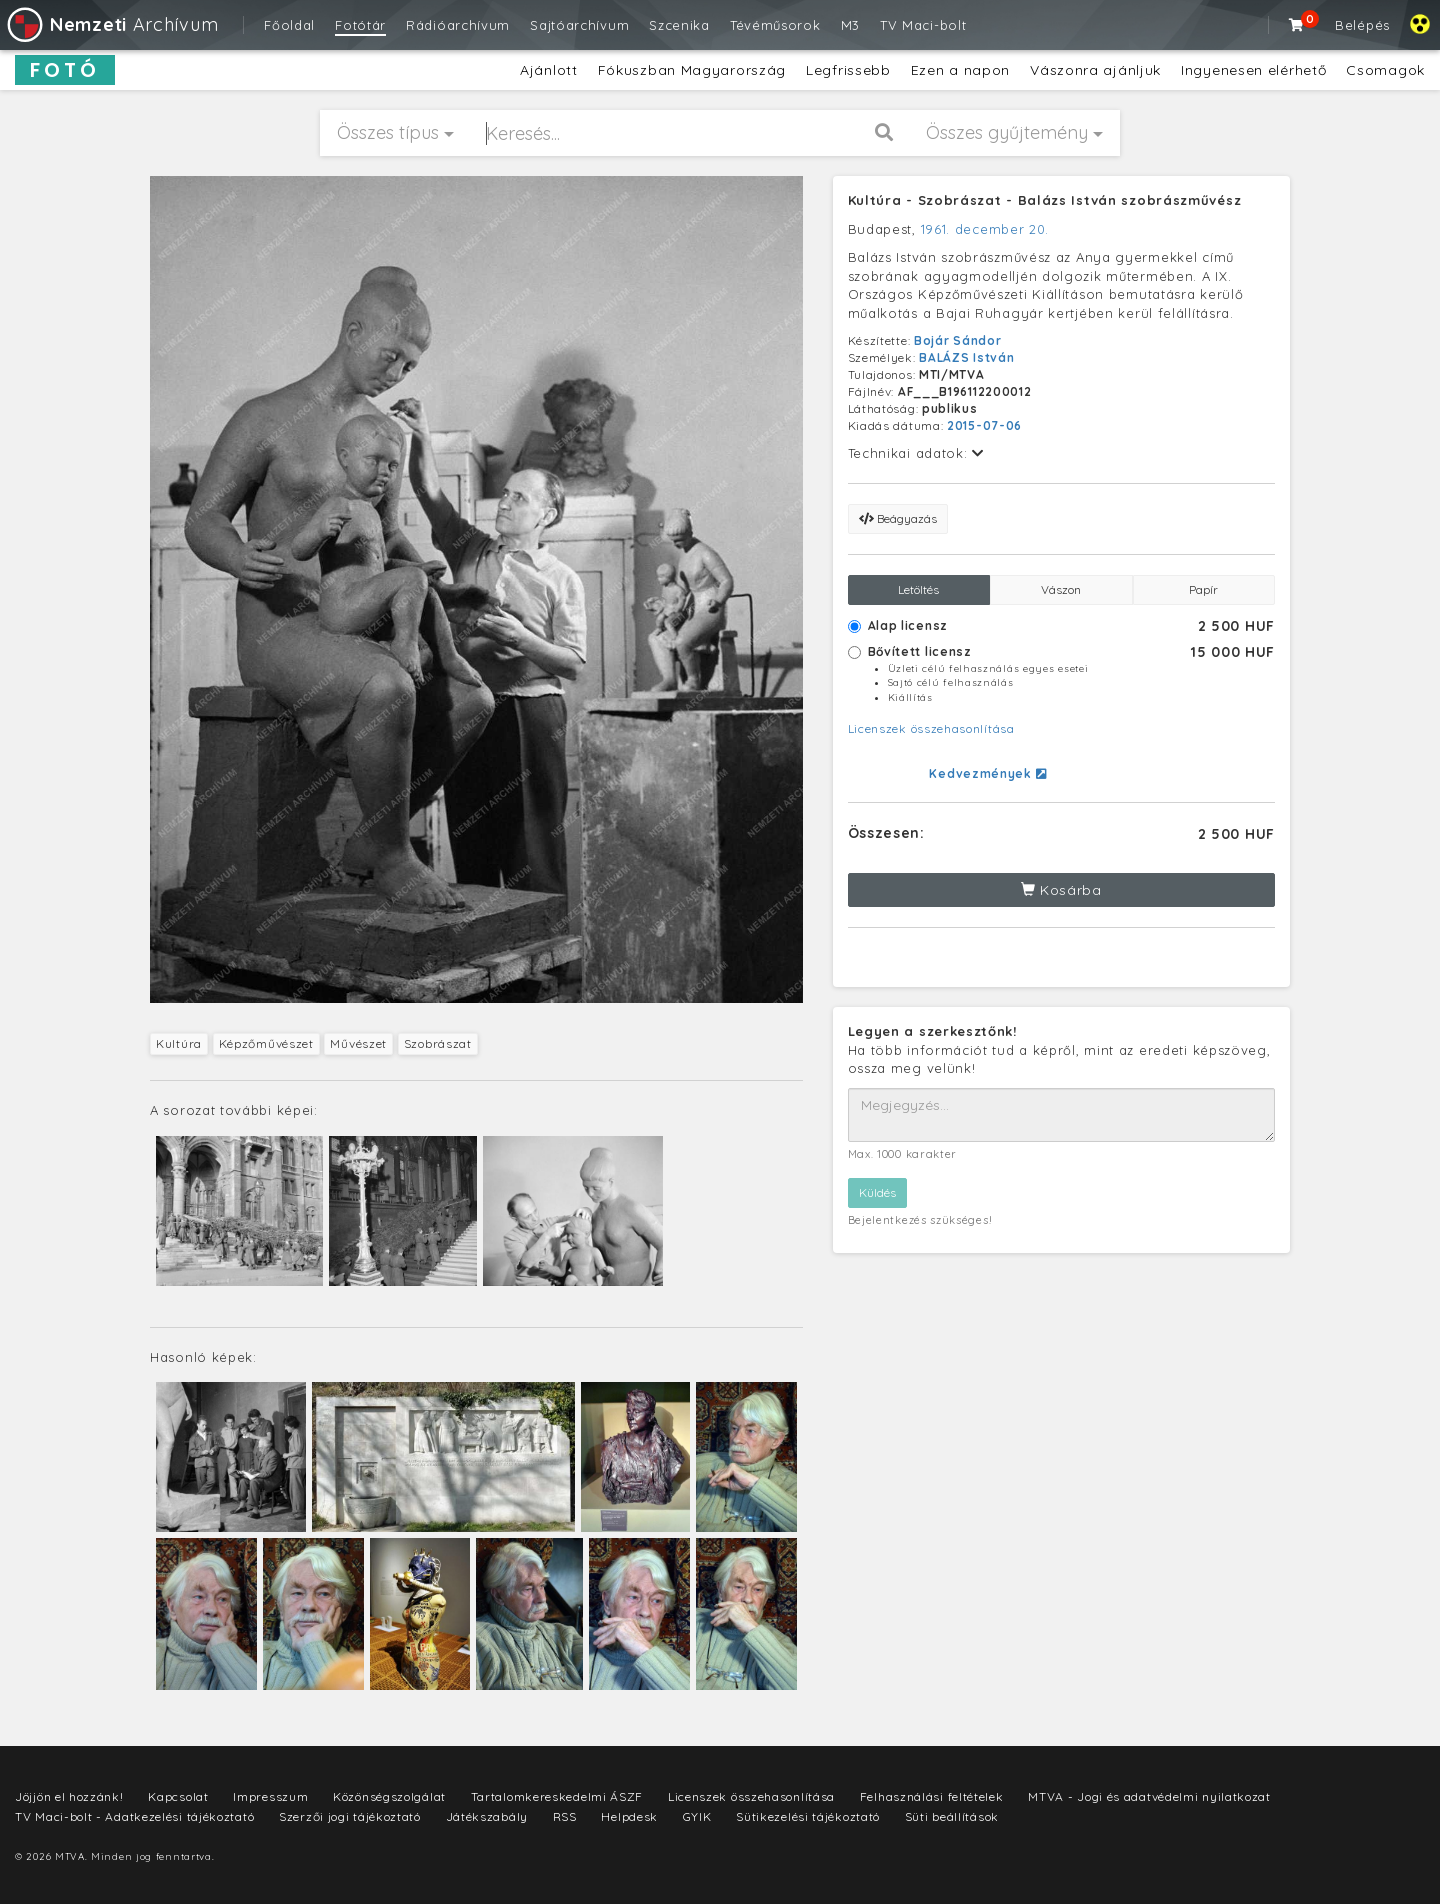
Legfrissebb (848, 70)
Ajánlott (549, 70)
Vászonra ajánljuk (1095, 70)
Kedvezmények (987, 773)
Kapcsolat (178, 1796)
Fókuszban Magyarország (692, 70)
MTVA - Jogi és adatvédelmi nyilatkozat (1149, 1796)
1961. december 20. (985, 229)
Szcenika (679, 25)
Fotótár (360, 25)
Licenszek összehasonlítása (931, 728)
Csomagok (1385, 70)
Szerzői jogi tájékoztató (350, 1816)
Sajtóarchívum (579, 25)
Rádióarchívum (458, 25)
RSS (565, 1816)
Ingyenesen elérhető (1253, 70)
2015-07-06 (984, 425)
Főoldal (289, 25)
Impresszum (270, 1796)
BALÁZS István (966, 357)
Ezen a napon (960, 70)
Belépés (1362, 25)
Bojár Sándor (957, 340)
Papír (1203, 589)
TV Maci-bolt (923, 25)
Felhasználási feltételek (932, 1796)
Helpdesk (629, 1816)
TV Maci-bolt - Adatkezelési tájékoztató (134, 1816)
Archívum (111, 24)
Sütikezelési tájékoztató (808, 1816)
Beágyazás (898, 518)
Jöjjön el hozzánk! (69, 1796)
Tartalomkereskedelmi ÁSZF (557, 1796)
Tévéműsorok (775, 25)
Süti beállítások (952, 1816)
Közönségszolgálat (389, 1796)
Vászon (1061, 589)
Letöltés (918, 589)
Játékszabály (487, 1816)
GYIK (697, 1816)
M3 (850, 25)
